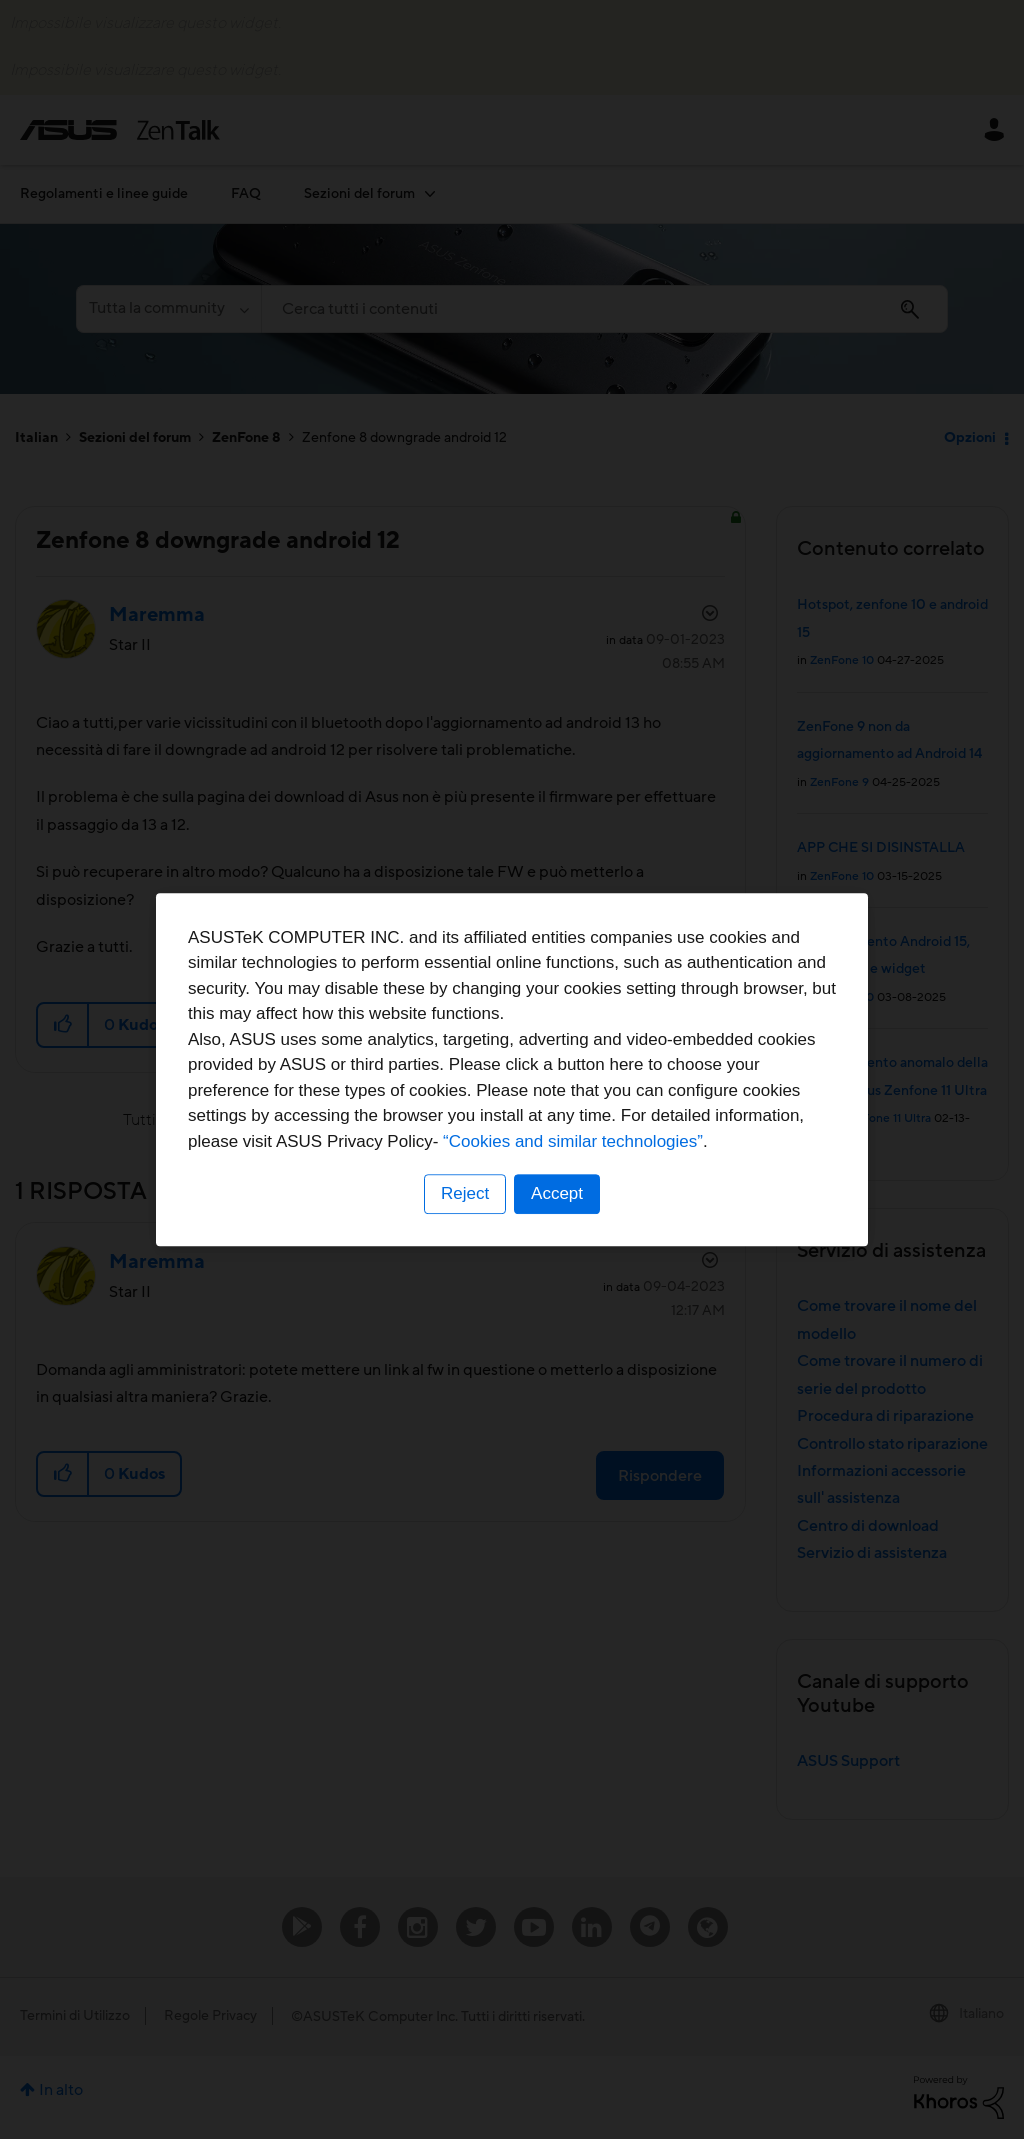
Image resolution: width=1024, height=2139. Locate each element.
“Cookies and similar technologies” (573, 1141)
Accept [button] (557, 1193)
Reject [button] (465, 1193)
